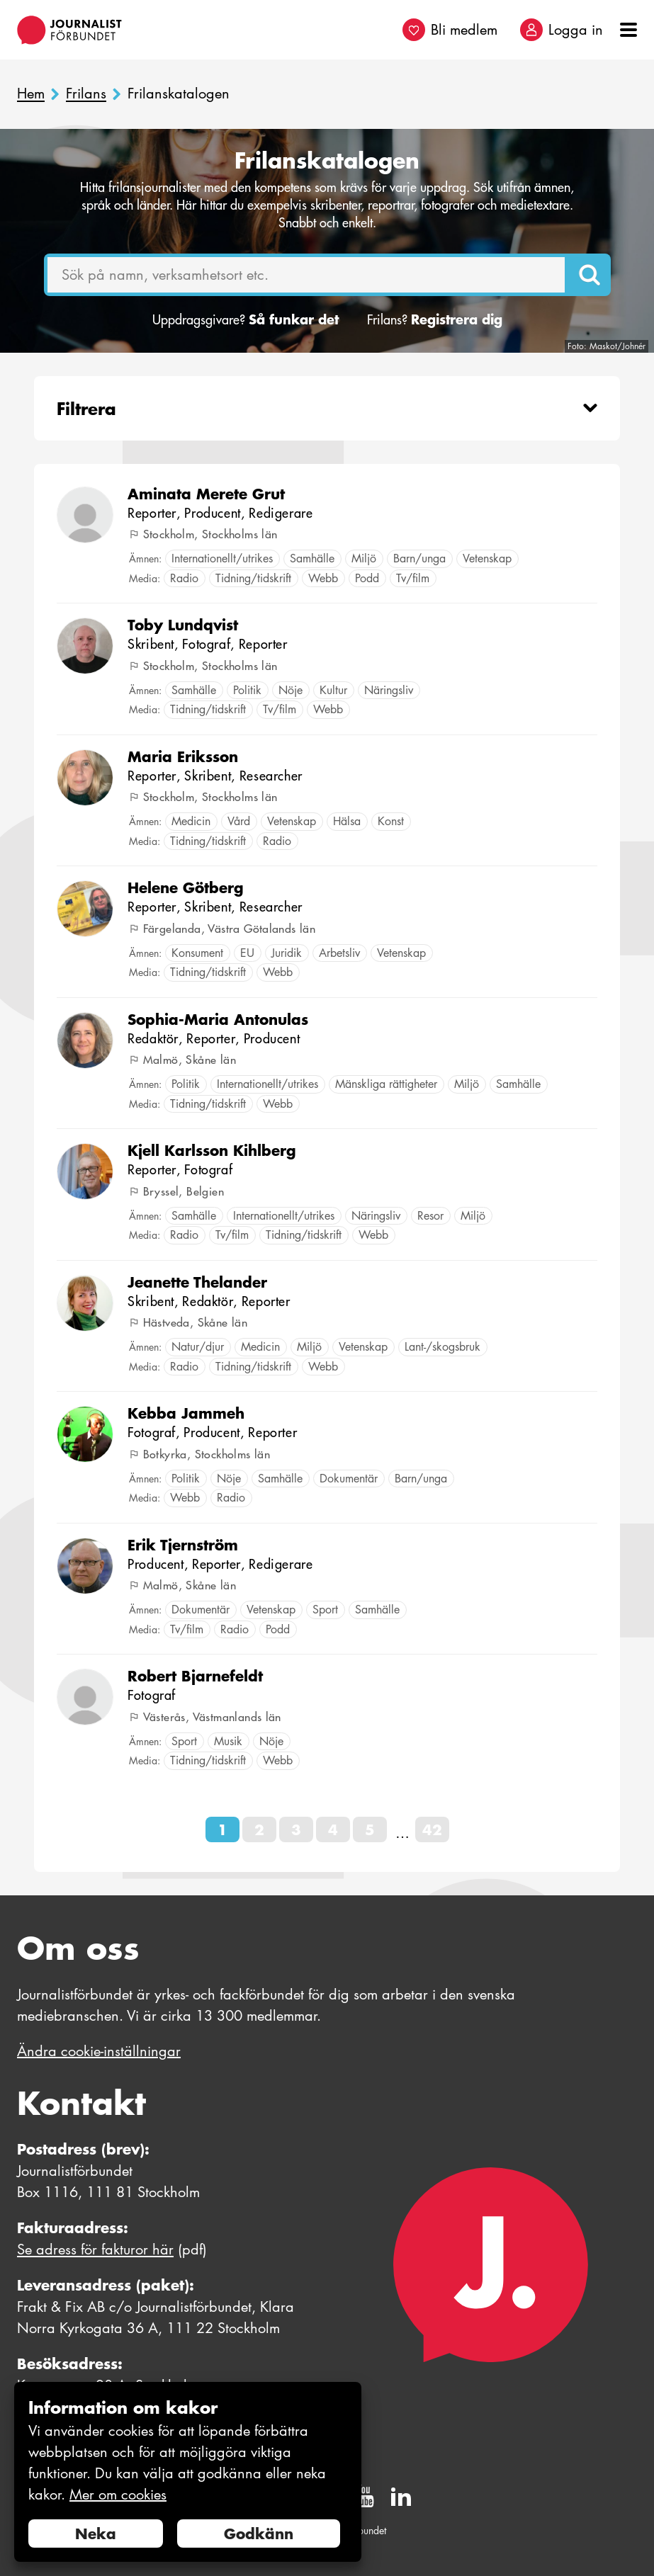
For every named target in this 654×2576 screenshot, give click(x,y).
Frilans (86, 94)
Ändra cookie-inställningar (99, 2051)
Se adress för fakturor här (95, 2249)
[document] (187, 2472)
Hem (31, 94)
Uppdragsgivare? (245, 320)
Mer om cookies (118, 2494)
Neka (95, 2533)
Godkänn (258, 2533)
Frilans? (434, 320)
